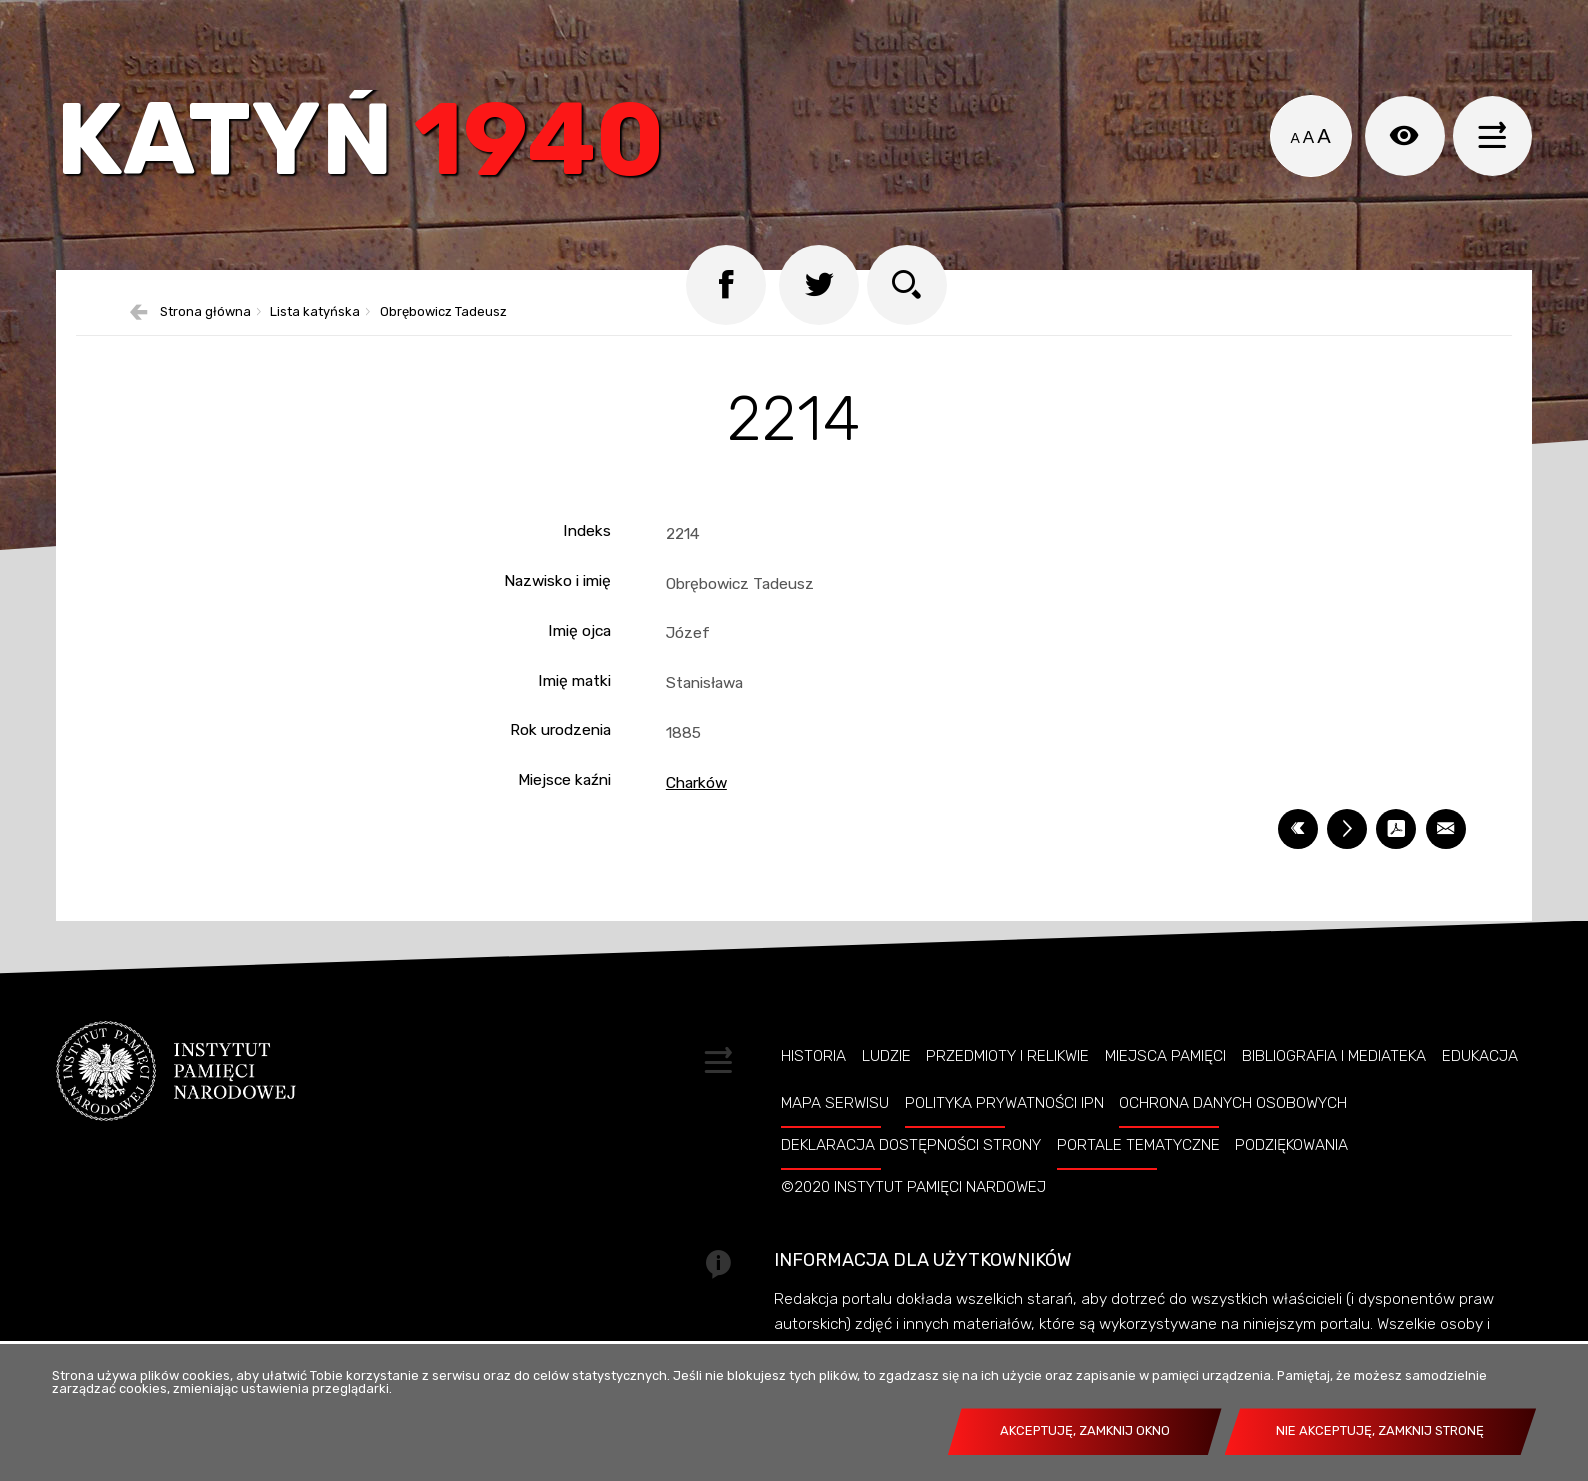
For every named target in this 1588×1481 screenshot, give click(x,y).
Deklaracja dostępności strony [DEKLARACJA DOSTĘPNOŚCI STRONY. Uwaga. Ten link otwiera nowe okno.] (911, 1145)
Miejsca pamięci (1165, 1056)
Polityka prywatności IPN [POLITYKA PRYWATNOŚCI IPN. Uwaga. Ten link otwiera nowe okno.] (1004, 1103)
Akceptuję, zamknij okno (1085, 1430)
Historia (813, 1056)
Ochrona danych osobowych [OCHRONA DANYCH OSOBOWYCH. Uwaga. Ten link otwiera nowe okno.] (1233, 1103)
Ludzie (886, 1056)
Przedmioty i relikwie (1007, 1056)
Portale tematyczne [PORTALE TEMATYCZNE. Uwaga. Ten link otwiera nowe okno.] (1138, 1145)
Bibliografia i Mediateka (1334, 1056)
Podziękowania (1291, 1145)
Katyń (360, 144)
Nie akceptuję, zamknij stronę (1380, 1430)
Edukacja (1480, 1056)
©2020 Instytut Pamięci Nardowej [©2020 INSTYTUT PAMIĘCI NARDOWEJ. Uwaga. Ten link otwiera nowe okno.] (913, 1187)
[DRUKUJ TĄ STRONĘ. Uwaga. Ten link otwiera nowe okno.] (1347, 829)
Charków (696, 782)
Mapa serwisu (835, 1103)
